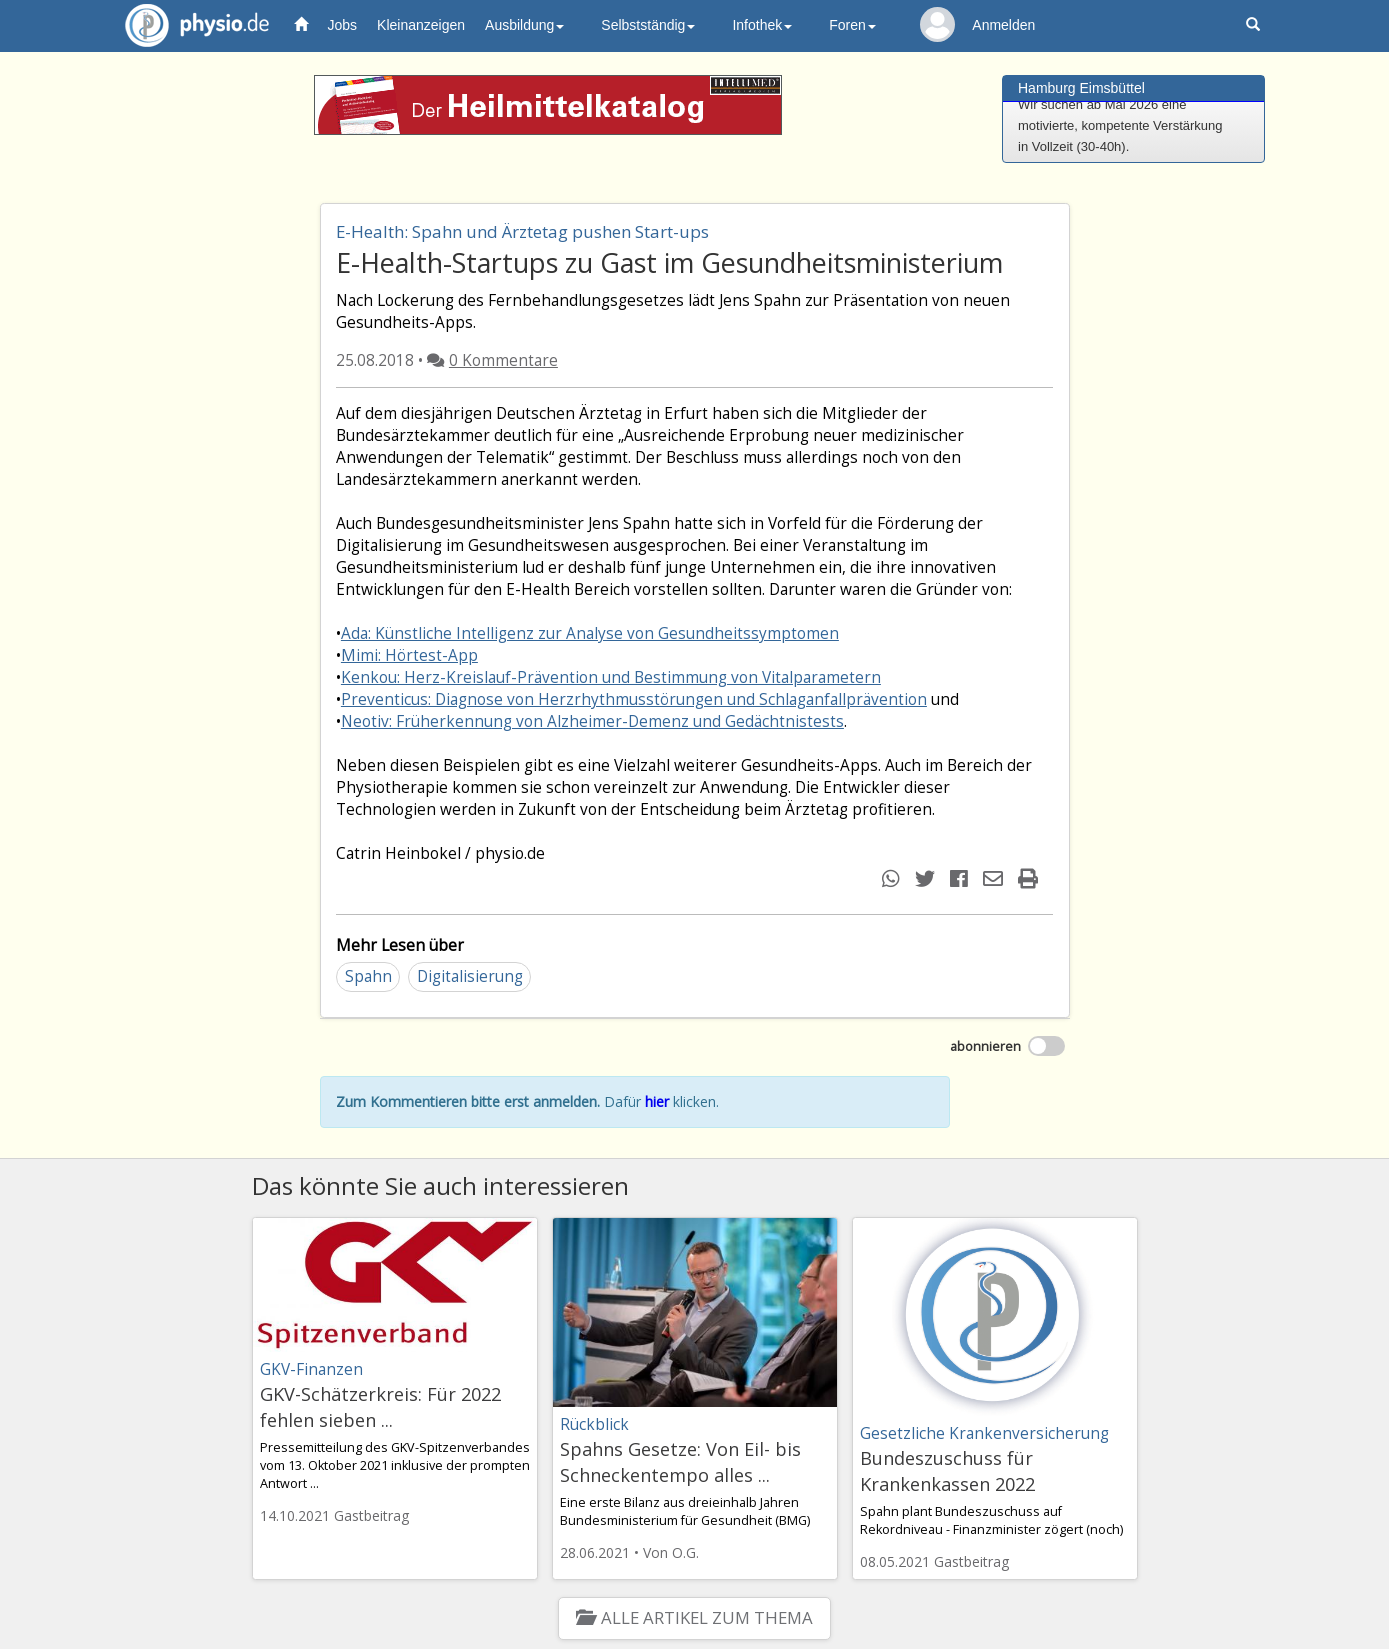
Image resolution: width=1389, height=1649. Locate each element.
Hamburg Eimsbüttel (1081, 88)
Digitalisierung (470, 976)
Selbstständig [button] (648, 25)
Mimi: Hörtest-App (409, 655)
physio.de (189, 25)
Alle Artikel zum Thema (694, 1617)
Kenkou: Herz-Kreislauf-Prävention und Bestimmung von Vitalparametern (611, 677)
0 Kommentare (503, 360)
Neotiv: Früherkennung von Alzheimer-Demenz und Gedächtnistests (592, 721)
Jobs (343, 25)
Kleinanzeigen (421, 25)
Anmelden (1003, 25)
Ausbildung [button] (524, 25)
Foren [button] (852, 25)
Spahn (368, 976)
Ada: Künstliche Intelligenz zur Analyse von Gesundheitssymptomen (590, 633)
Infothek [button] (762, 25)
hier (657, 1101)
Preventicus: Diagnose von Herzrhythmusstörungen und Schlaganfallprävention (634, 699)
